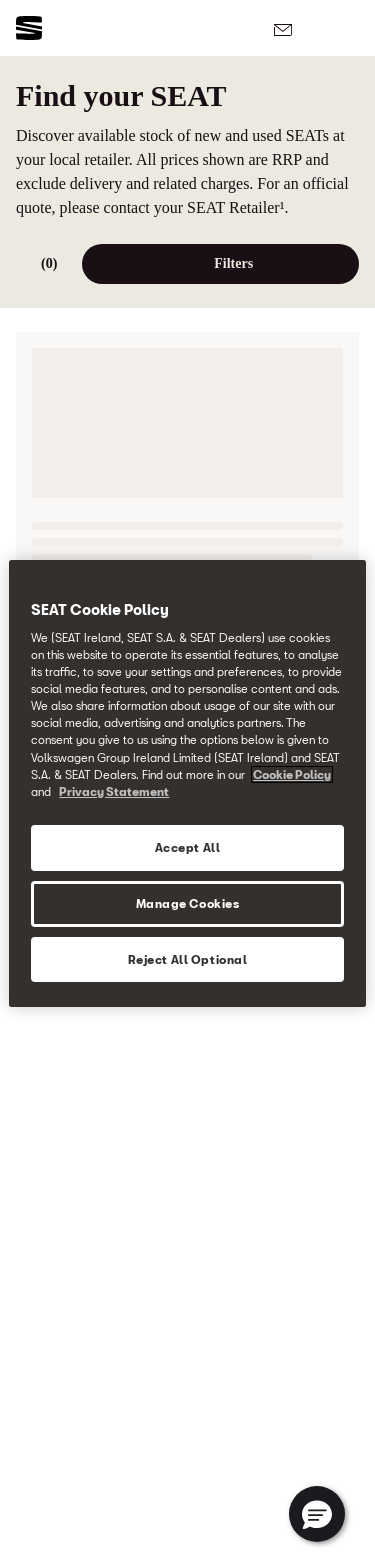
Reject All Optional (188, 959)
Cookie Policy (292, 774)
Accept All (188, 847)
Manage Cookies (188, 903)
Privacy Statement (114, 791)
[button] (317, 1514)
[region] (187, 784)
